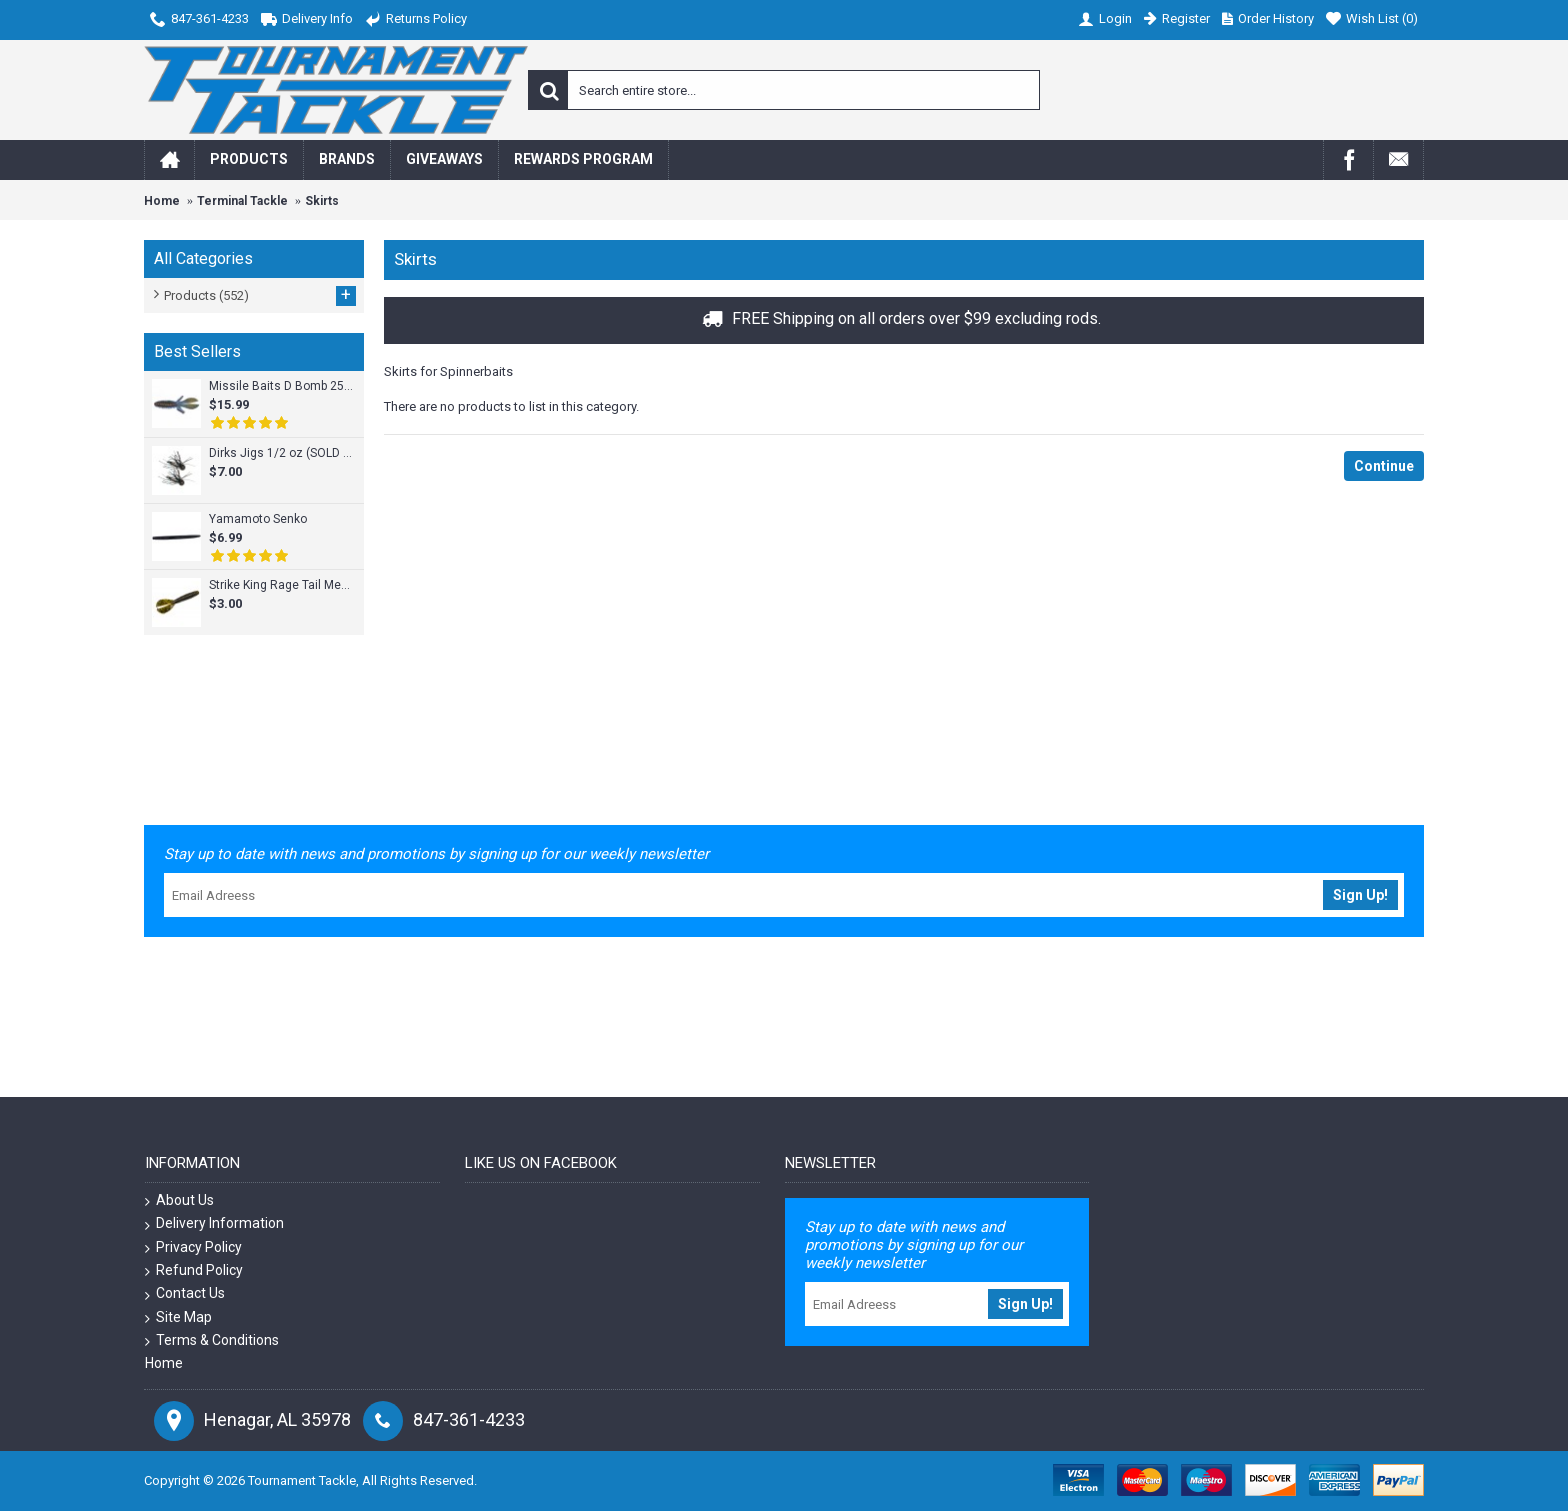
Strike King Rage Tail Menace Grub (281, 585)
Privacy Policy (193, 1247)
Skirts (322, 201)
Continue (1384, 466)
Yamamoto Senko (258, 519)
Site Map (178, 1317)
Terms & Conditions (212, 1340)
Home (162, 201)
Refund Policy (194, 1270)
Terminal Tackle (242, 201)
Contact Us (185, 1293)
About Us (179, 1200)
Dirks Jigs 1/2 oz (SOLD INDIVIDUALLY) (281, 453)
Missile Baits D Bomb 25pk (281, 386)
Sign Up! (1360, 895)
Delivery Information (214, 1223)
